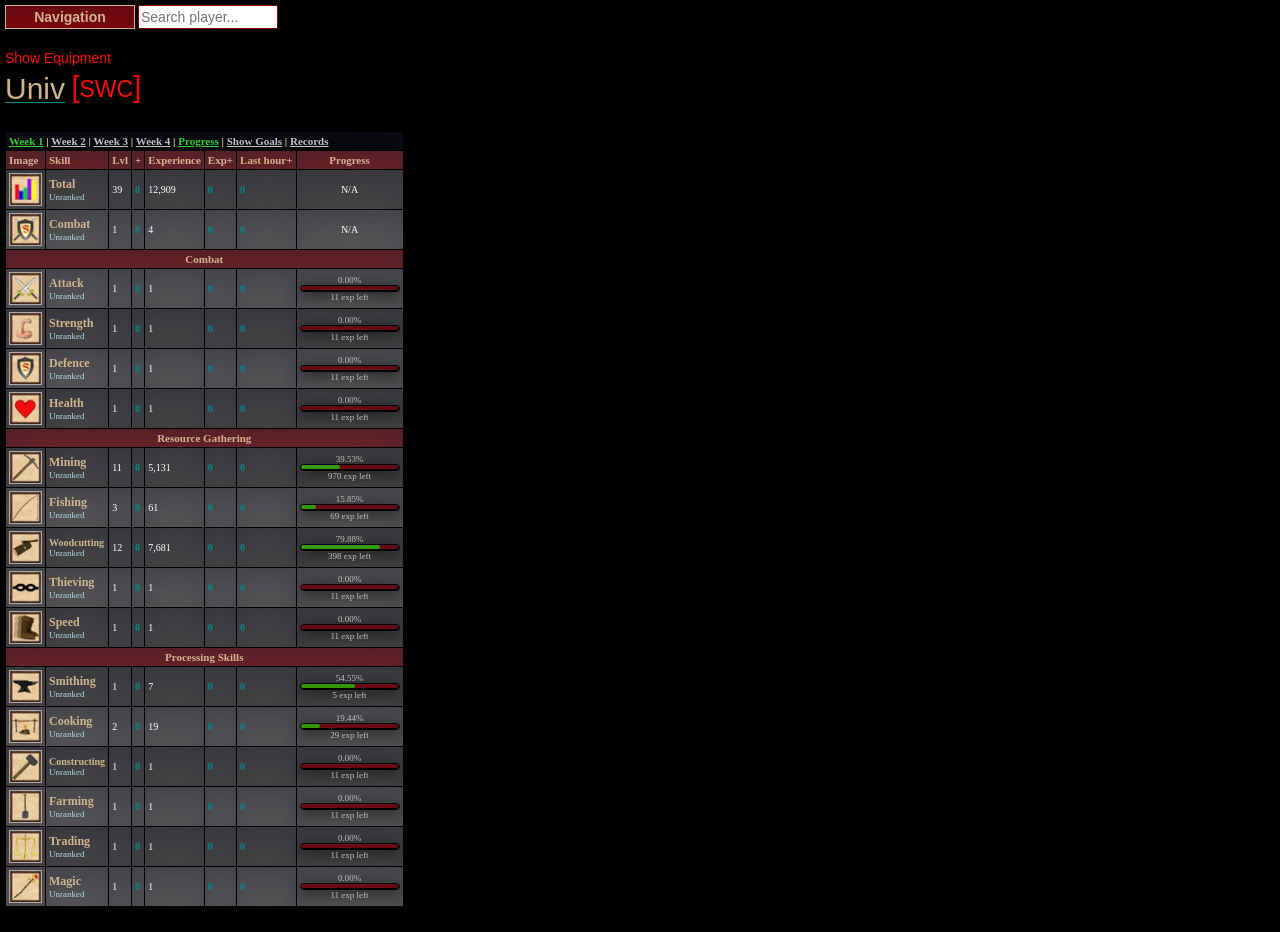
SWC (106, 87)
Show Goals (254, 141)
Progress (198, 141)
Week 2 (68, 141)
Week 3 (111, 141)
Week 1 (26, 141)
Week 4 (153, 141)
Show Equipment (58, 58)
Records (309, 141)
